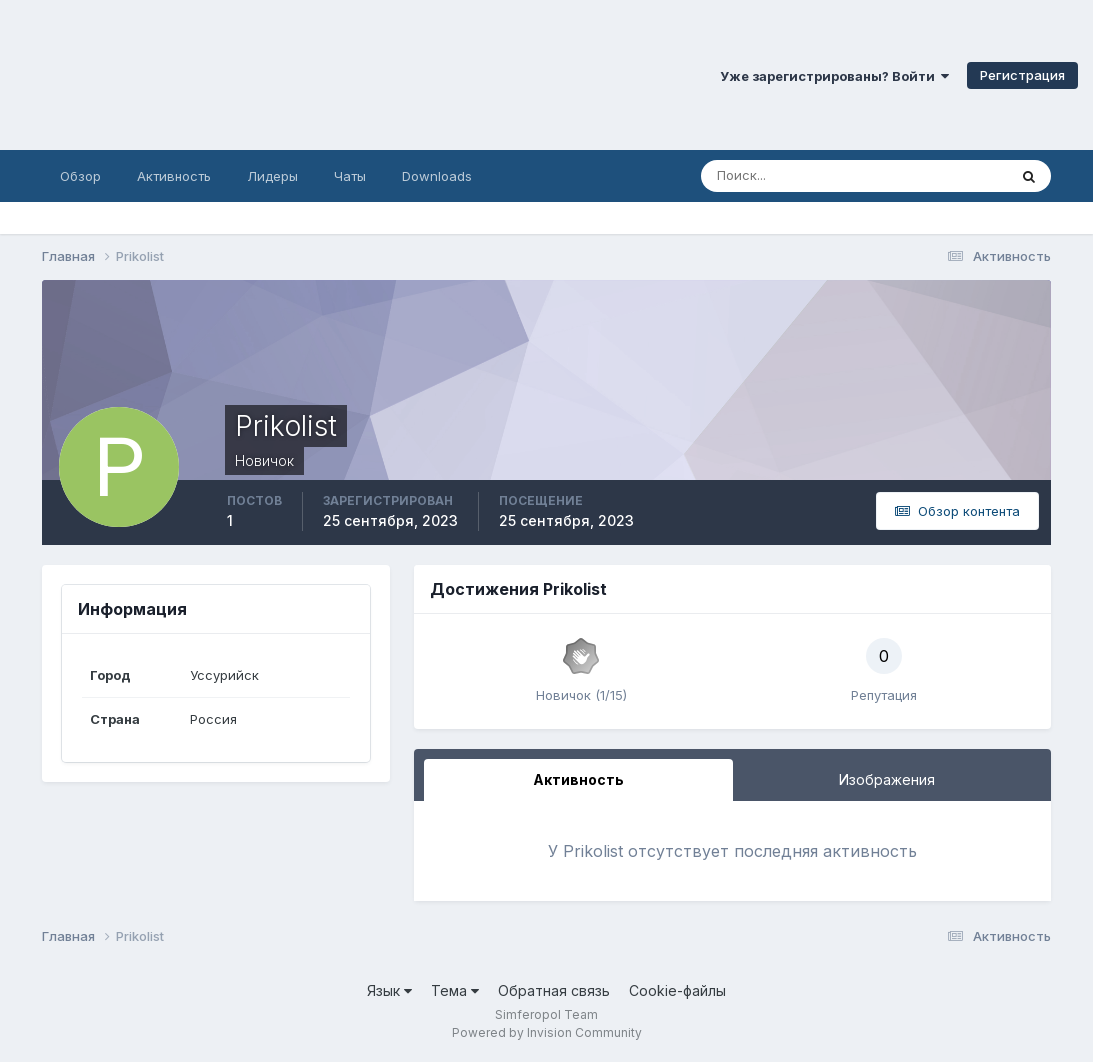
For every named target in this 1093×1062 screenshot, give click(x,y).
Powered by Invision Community (547, 1032)
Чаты (350, 176)
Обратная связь (554, 990)
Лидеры (272, 176)
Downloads (437, 176)
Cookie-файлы (677, 990)
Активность (174, 176)
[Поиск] (768, 176)
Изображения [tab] (887, 779)
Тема (455, 990)
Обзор (80, 176)
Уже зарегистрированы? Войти (834, 76)
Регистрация (1022, 75)
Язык (389, 990)
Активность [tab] (578, 779)
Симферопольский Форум (275, 75)
